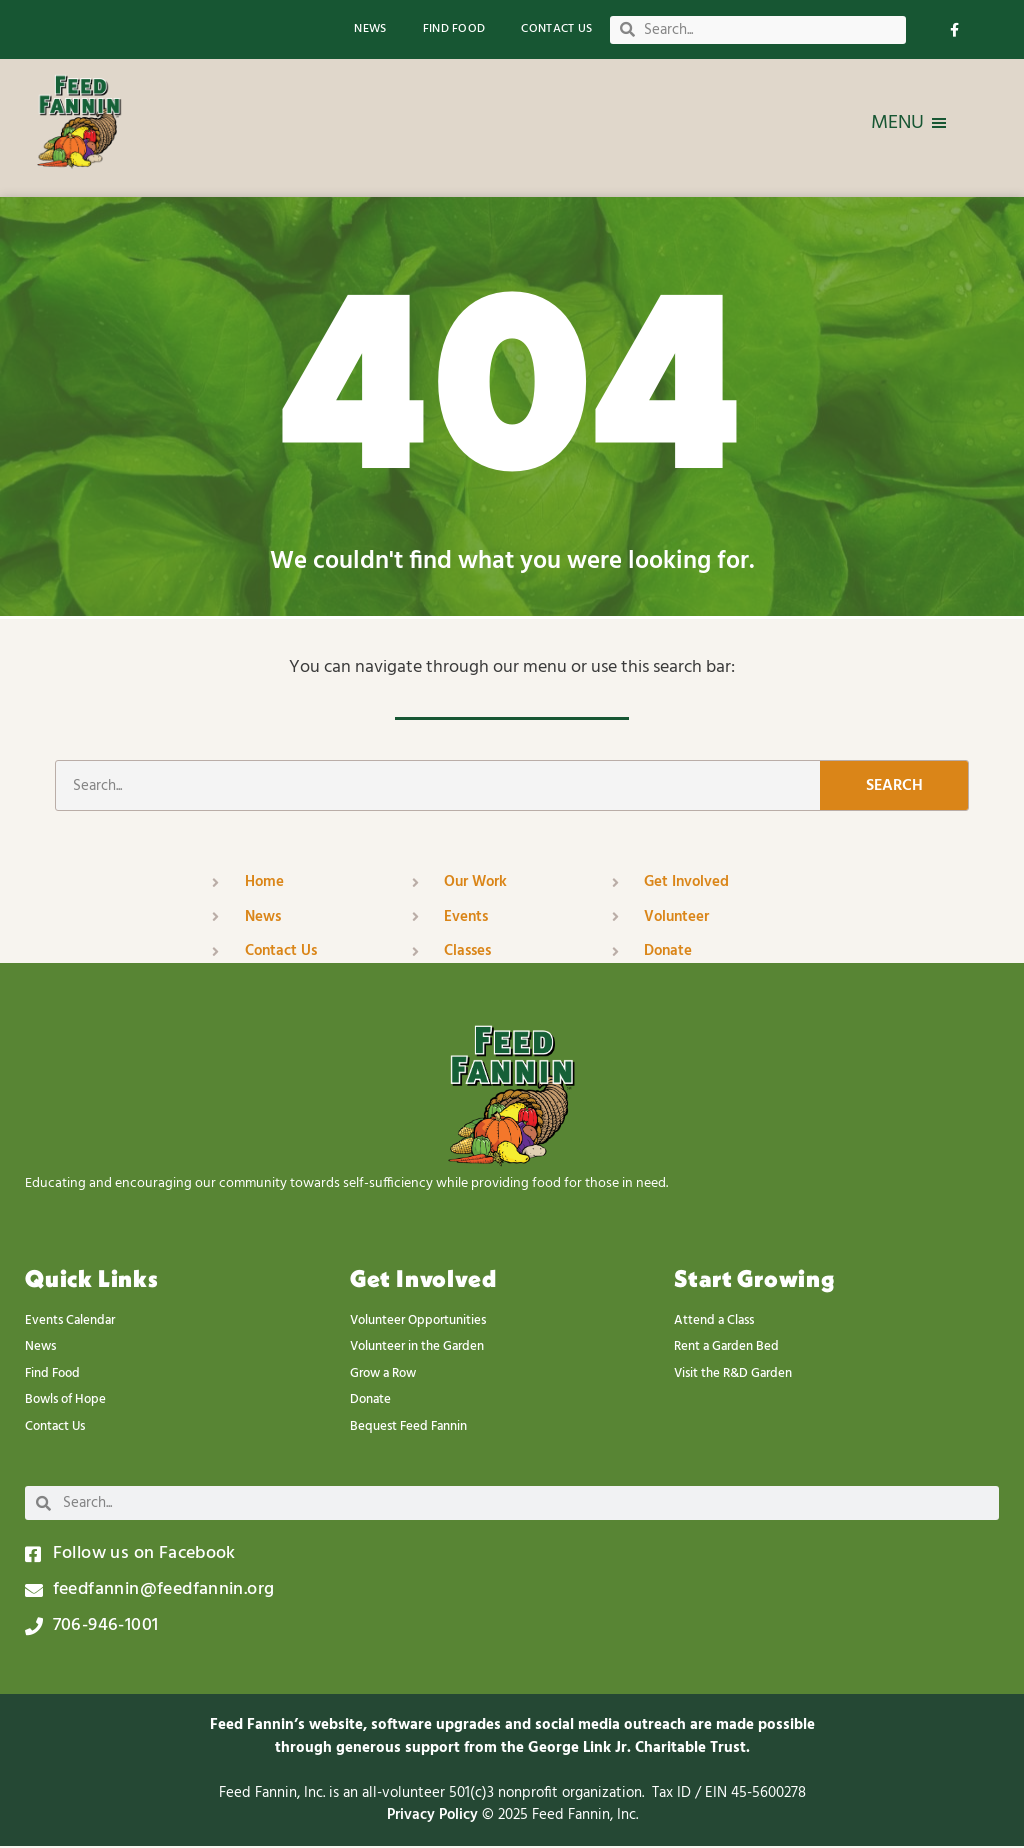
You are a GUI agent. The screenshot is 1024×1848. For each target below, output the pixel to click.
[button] (897, 123)
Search (894, 788)
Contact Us (556, 29)
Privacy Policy (434, 1817)
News (370, 29)
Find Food (454, 29)
